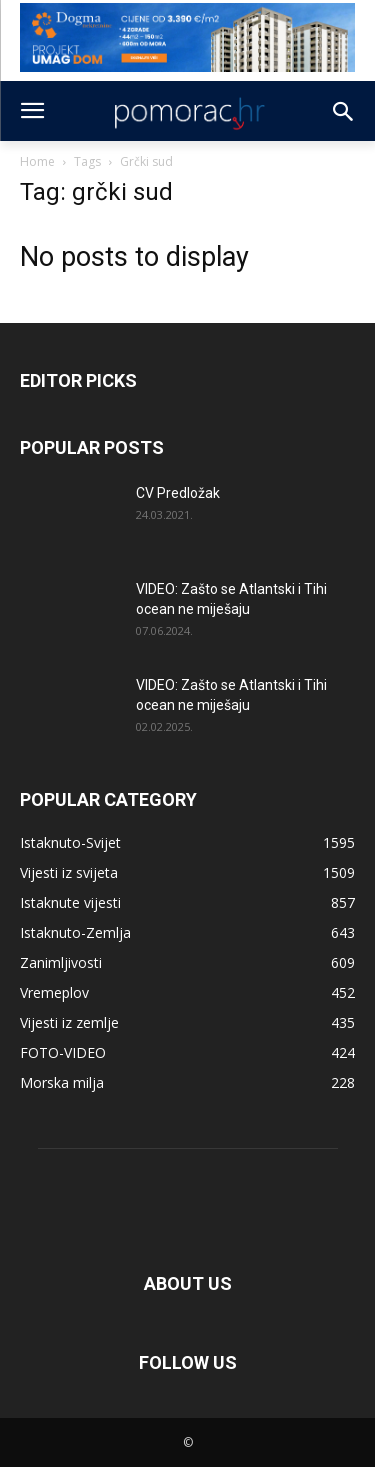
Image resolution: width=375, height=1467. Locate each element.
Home (37, 161)
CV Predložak (178, 493)
